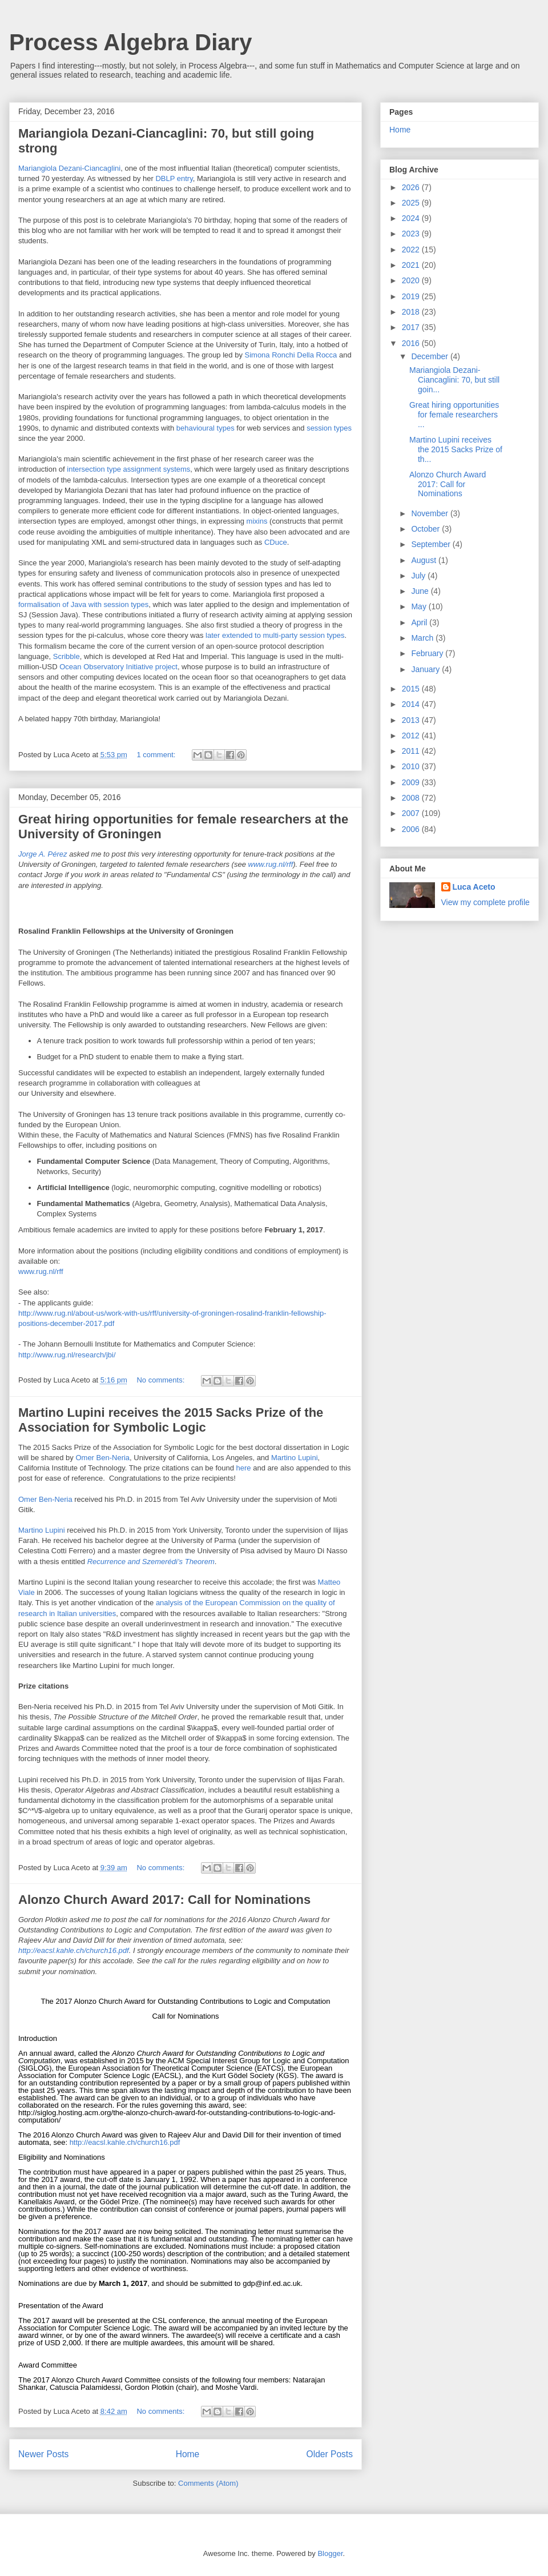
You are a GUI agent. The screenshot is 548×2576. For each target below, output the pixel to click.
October (426, 528)
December (430, 356)
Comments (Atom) (208, 2483)
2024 (412, 218)
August (424, 560)
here (243, 1468)
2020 (412, 280)
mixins (257, 521)
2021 (412, 265)
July (419, 575)
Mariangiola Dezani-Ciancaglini (69, 168)
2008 (412, 797)
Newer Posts (43, 2454)
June (420, 591)
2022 (412, 249)
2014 (412, 704)
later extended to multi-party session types (275, 635)
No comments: (161, 1380)
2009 (412, 782)
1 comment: (157, 754)
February (428, 653)
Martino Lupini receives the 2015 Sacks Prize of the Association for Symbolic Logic (170, 1419)
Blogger (329, 2553)
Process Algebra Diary (130, 42)
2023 (412, 233)
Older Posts (330, 2454)
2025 (412, 202)
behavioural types (205, 428)
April (420, 622)
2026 (412, 187)
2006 (412, 829)
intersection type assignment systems (128, 469)
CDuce (275, 542)
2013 (412, 720)
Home (188, 2454)
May (419, 606)
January (426, 669)
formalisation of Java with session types (83, 604)
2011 (412, 750)
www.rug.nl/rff (270, 864)
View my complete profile (485, 902)
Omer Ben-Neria (102, 1457)
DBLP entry (173, 178)
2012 (412, 735)
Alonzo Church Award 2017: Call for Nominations (164, 1899)
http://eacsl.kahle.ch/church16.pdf (73, 1950)
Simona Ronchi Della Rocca (291, 355)
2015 (412, 688)
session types (329, 428)
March (423, 637)
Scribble (66, 656)
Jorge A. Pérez (42, 854)
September (431, 544)
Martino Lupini (294, 1457)
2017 (412, 327)
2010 (412, 766)
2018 (412, 311)
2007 (412, 813)
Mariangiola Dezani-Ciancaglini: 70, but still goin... (454, 379)
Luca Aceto (474, 886)
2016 (412, 343)
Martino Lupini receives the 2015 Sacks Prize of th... (455, 449)
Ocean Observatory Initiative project (118, 666)
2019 (412, 296)
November (430, 513)
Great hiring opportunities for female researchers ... (454, 414)
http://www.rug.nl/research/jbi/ (67, 1355)
